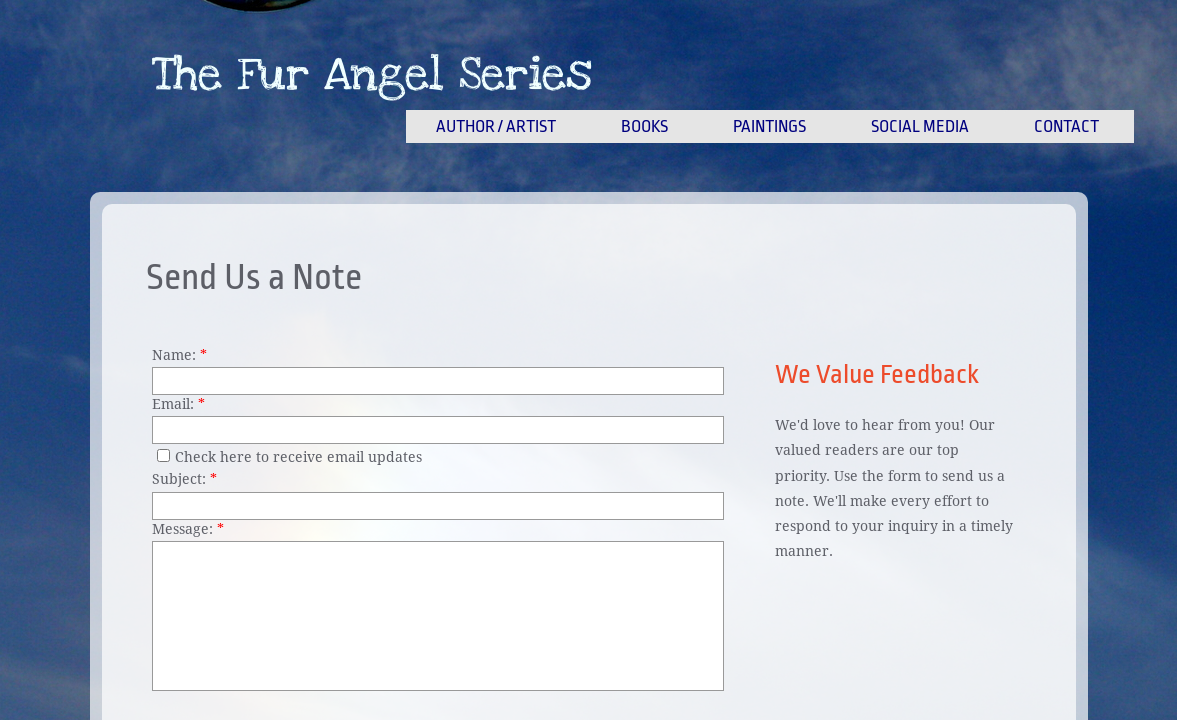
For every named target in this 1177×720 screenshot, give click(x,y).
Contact (1066, 126)
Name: (179, 355)
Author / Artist (496, 126)
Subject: (184, 479)
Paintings (769, 126)
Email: (178, 404)
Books (644, 126)
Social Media (920, 126)
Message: (188, 529)
